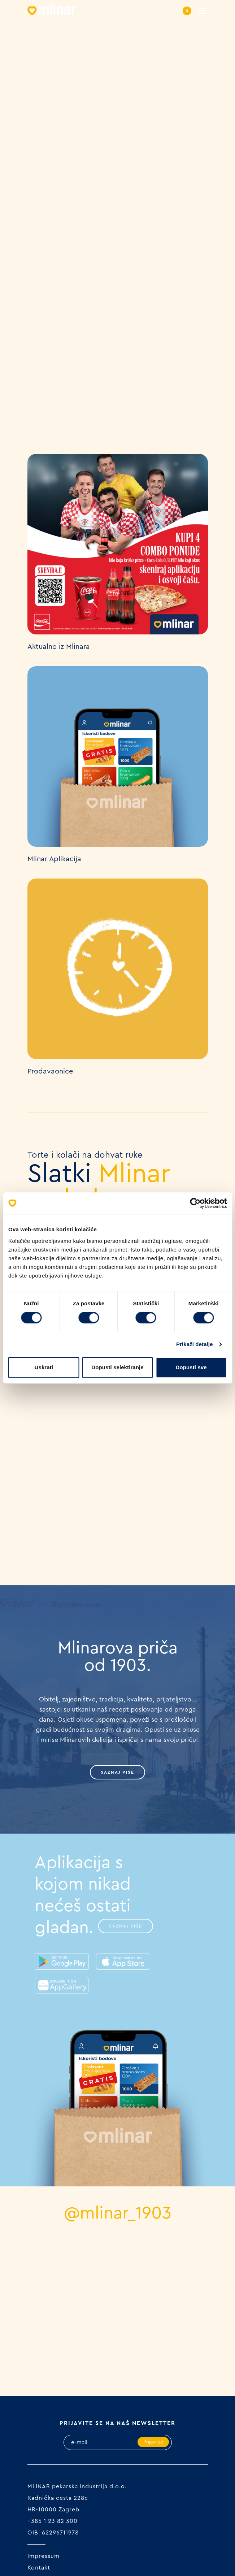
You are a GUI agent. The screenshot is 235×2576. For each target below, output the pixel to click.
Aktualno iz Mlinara (58, 646)
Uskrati (44, 1367)
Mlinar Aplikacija (54, 859)
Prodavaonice (50, 1071)
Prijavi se (153, 2442)
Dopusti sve (191, 1367)
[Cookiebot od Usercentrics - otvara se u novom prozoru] (195, 1203)
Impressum (43, 2556)
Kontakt (38, 2568)
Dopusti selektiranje (117, 1367)
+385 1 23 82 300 (52, 2521)
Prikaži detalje (194, 1344)
